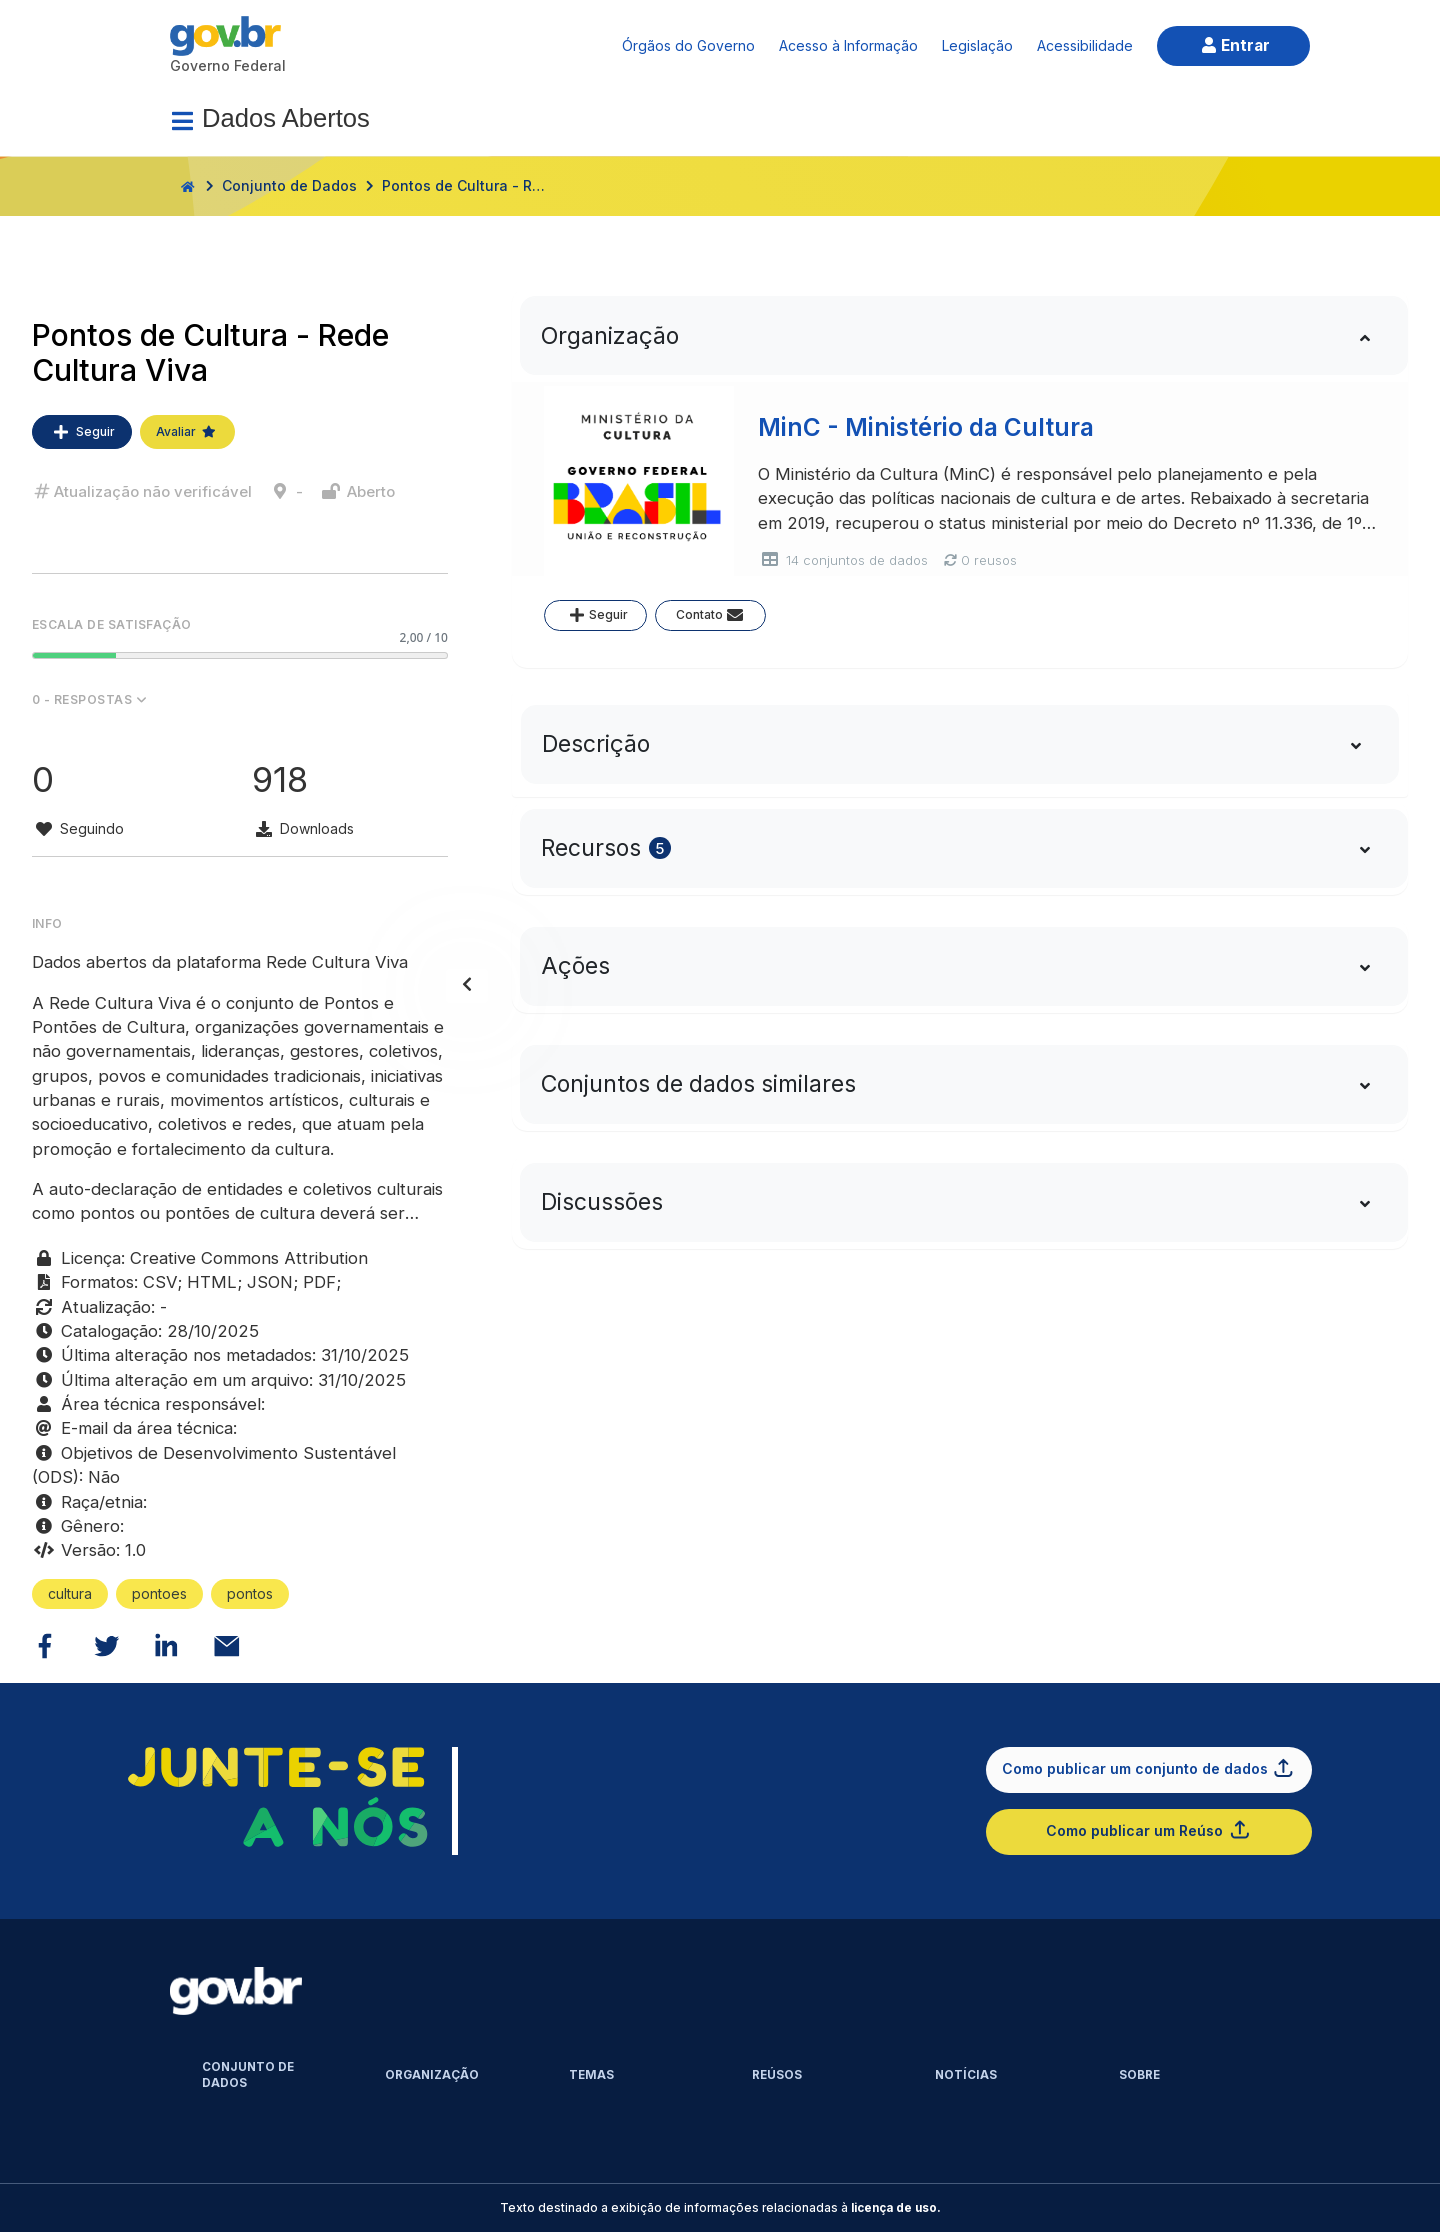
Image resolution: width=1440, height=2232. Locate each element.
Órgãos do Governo (688, 45)
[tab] (960, 335)
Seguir (82, 432)
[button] (240, 700)
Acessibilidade (1085, 45)
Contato (711, 615)
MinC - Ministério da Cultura (926, 427)
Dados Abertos (286, 118)
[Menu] (182, 121)
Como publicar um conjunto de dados (1149, 1767)
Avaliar (187, 431)
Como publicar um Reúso (1148, 1829)
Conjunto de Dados (289, 185)
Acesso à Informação (848, 45)
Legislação (977, 45)
